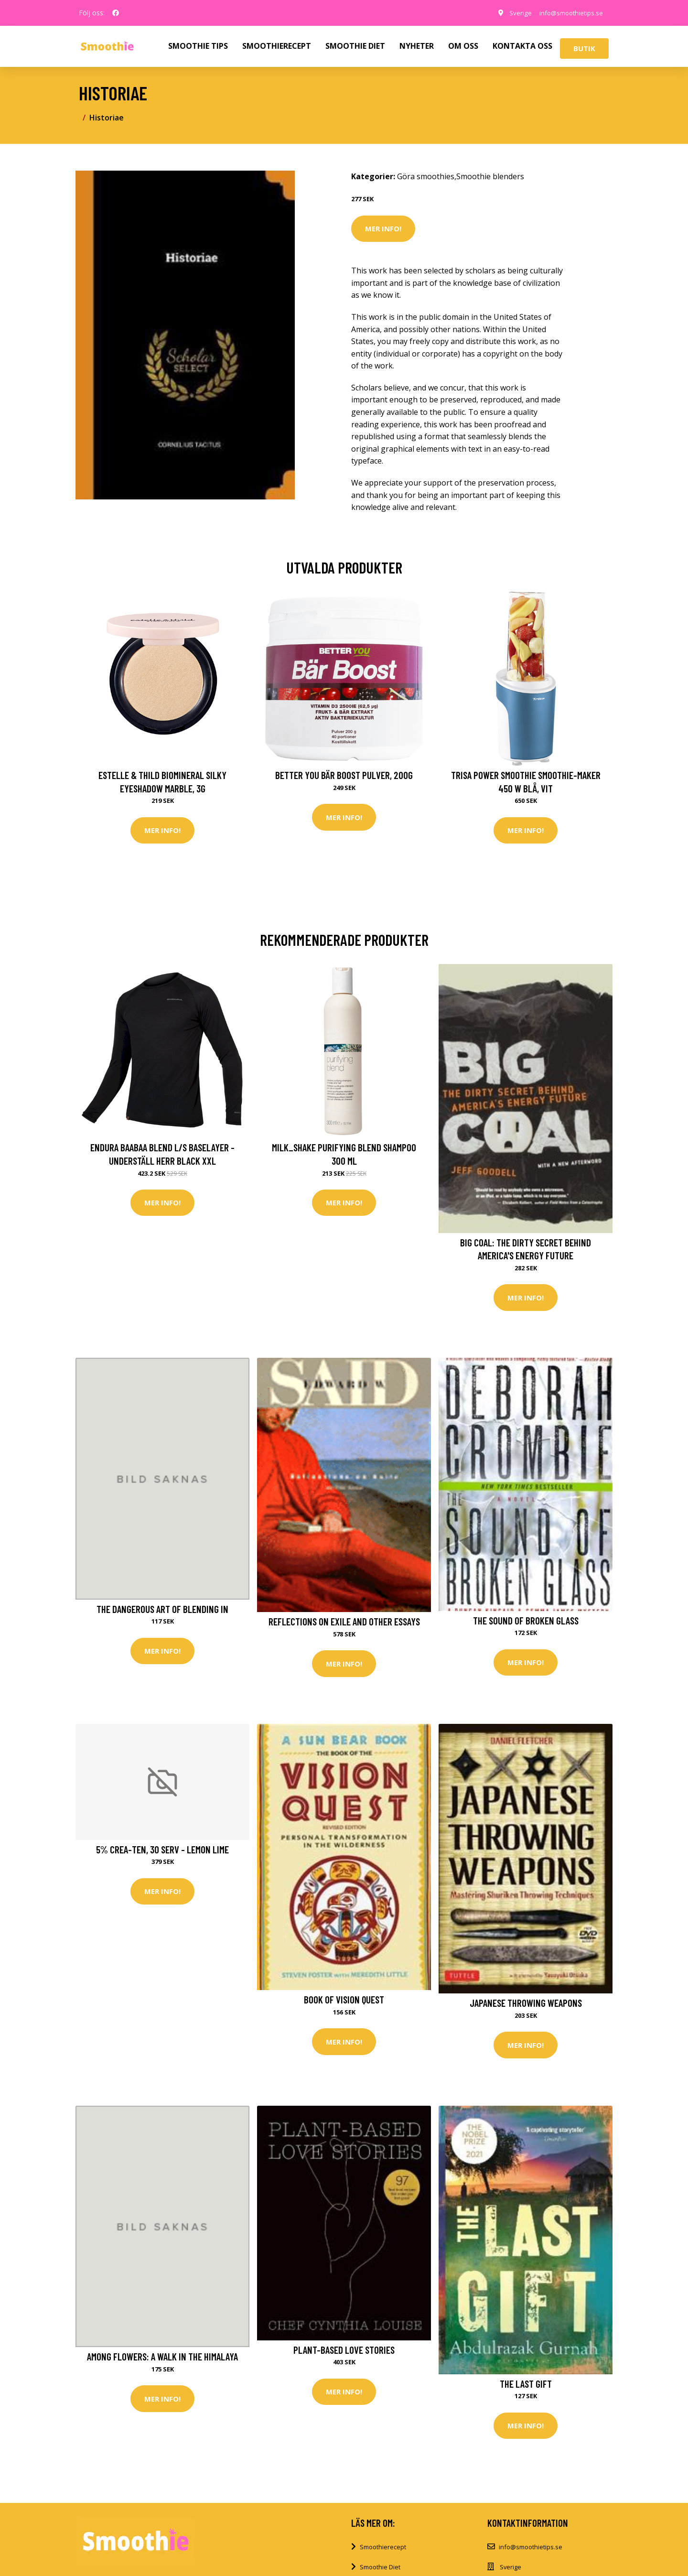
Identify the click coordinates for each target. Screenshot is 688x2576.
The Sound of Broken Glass (526, 1622)
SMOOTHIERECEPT (276, 46)
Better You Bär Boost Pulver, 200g (344, 775)
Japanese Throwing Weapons (526, 2005)
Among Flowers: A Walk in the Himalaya (162, 2359)
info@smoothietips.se (568, 12)
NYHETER (416, 46)
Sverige (513, 12)
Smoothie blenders (490, 176)
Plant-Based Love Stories (344, 2353)
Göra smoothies (425, 176)
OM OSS (463, 46)
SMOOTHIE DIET (355, 46)
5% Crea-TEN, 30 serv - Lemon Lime (162, 1851)
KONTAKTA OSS (522, 46)
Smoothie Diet (380, 2570)
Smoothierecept (383, 2550)
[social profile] (115, 13)
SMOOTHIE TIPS (198, 46)
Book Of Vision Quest (344, 2001)
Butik (584, 48)
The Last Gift (526, 2386)
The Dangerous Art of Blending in (162, 1610)
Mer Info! (383, 228)
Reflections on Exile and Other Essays (344, 1623)
